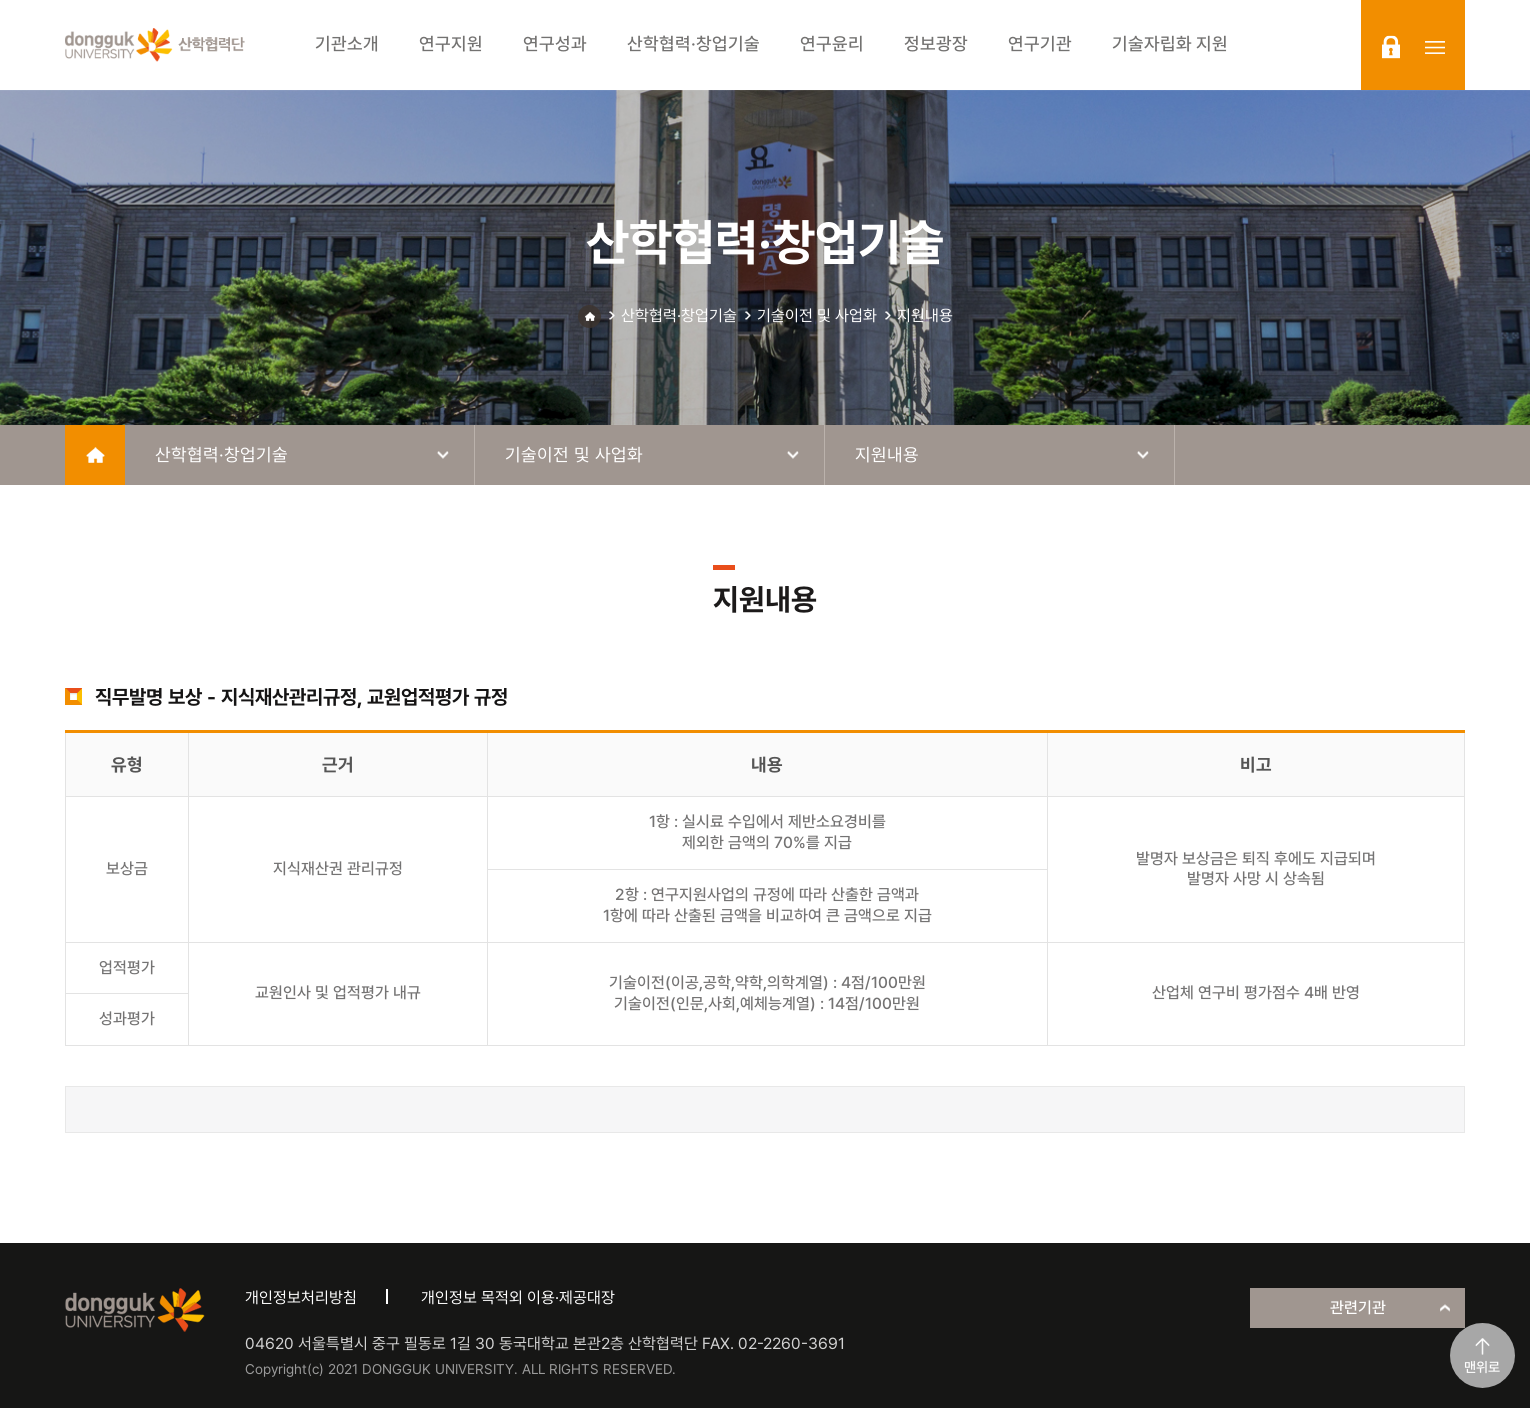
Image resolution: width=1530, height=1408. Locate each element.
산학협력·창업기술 (679, 315)
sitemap (1435, 47)
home (95, 455)
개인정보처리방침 (301, 1297)
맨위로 (1482, 1367)
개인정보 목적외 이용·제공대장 (518, 1297)
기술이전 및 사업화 (817, 315)
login (1391, 47)
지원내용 (925, 315)
